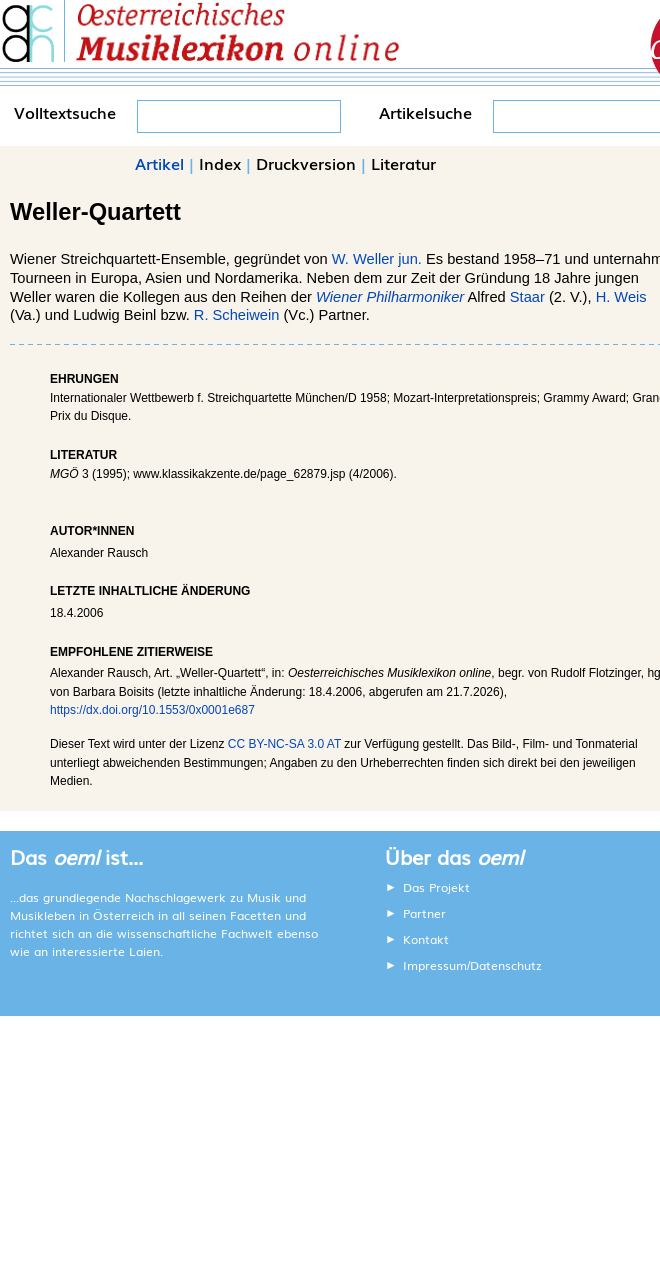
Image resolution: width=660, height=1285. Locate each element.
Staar (527, 297)
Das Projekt (436, 887)
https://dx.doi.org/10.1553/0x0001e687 (152, 710)
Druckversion (306, 163)
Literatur (403, 163)
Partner (424, 913)
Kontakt (426, 939)
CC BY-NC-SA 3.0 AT (284, 744)
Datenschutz (506, 965)
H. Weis (621, 297)
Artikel (159, 163)
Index (220, 163)
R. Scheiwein (237, 315)
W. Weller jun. (377, 259)
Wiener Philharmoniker (390, 297)
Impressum (435, 965)
